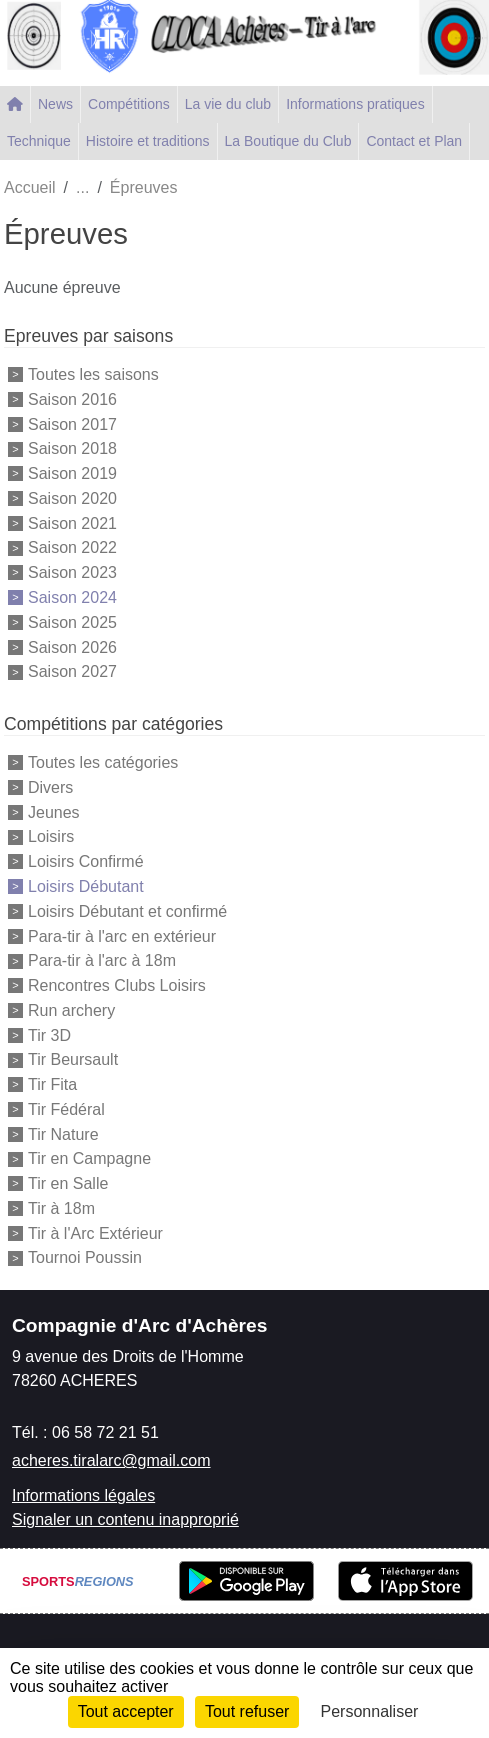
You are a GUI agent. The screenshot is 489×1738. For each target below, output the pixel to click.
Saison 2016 (72, 399)
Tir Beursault (73, 1059)
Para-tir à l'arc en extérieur (122, 935)
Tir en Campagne (89, 1158)
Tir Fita (52, 1084)
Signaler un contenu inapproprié (125, 1519)
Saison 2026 (72, 646)
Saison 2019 (72, 473)
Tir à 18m (61, 1208)
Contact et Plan (414, 141)
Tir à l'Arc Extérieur (95, 1232)
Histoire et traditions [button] (148, 141)
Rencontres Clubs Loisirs (117, 985)
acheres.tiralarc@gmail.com (111, 1460)
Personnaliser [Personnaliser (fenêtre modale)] (370, 1711)
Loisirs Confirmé (86, 861)
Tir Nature (63, 1133)
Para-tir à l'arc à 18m (102, 960)
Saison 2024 (72, 597)
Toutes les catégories (103, 762)
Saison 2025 (72, 622)
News (55, 104)
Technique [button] (39, 141)
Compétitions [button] (129, 104)
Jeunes (54, 811)
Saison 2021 (72, 522)
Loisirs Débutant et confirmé (127, 911)
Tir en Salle (68, 1183)
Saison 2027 (72, 671)
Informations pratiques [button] (355, 104)
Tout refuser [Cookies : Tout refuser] (247, 1711)
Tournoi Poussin (85, 1257)
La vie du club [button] (228, 104)
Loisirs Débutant (86, 886)
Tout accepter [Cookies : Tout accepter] (126, 1711)
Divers (50, 787)
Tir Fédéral (66, 1109)
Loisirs (51, 836)
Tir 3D (49, 1034)
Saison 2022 (72, 547)
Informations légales (83, 1495)
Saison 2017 (72, 423)
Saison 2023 (72, 572)
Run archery (71, 1010)
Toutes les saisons (93, 374)
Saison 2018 (72, 448)
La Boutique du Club (288, 141)
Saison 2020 (72, 498)
